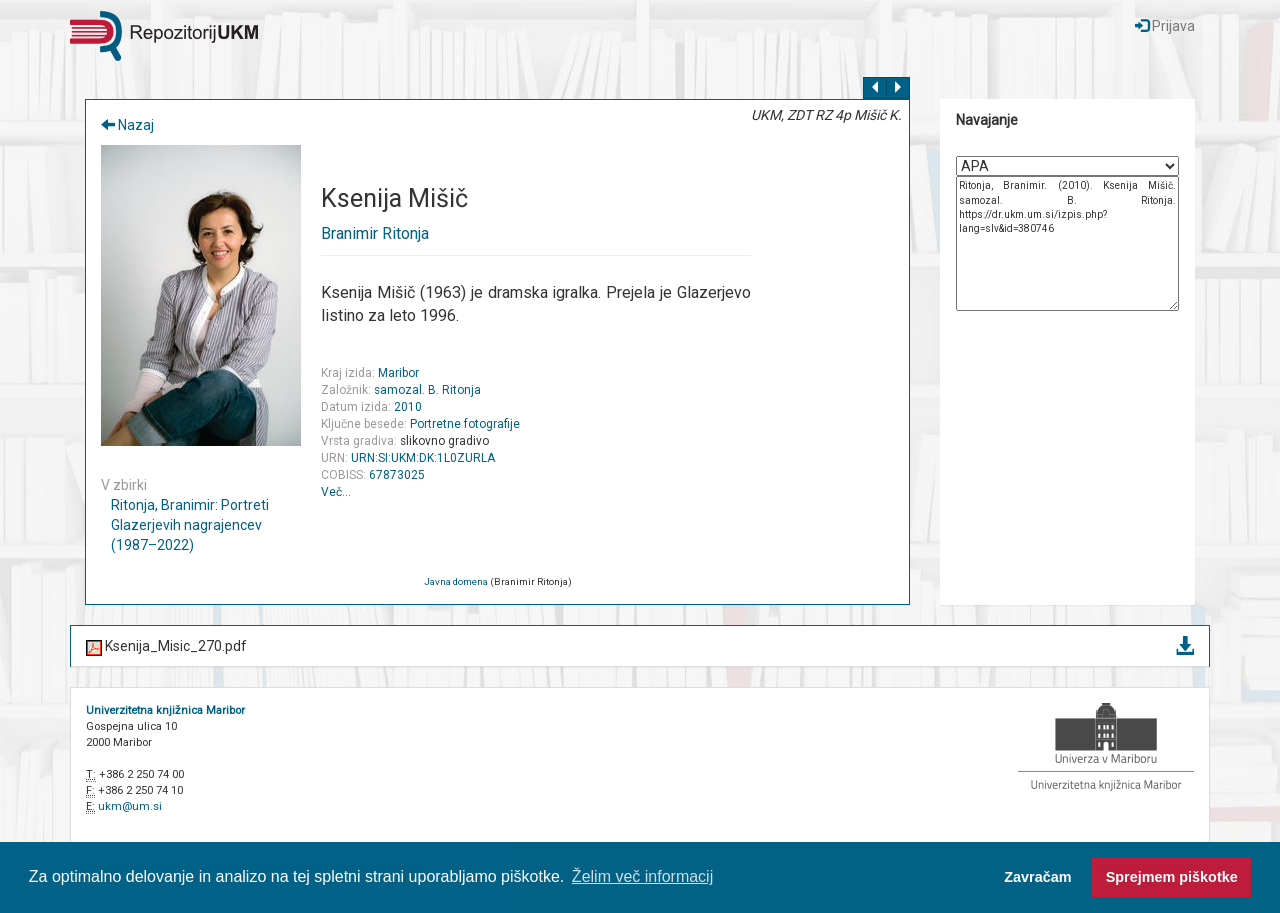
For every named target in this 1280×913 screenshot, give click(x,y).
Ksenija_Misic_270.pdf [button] (640, 647)
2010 (408, 407)
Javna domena (456, 581)
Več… (336, 492)
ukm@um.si (130, 806)
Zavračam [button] (1037, 877)
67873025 (397, 475)
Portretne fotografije (465, 424)
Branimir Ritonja (375, 233)
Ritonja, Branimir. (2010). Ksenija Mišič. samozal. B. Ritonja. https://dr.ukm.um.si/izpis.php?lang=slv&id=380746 (1067, 243)
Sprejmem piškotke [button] (1172, 877)
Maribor (398, 373)
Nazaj (127, 125)
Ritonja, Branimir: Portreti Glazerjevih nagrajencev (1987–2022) (190, 525)
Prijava (1165, 26)
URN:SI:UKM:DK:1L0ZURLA (423, 458)
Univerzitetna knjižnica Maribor (165, 710)
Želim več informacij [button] (642, 876)
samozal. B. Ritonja (427, 390)
